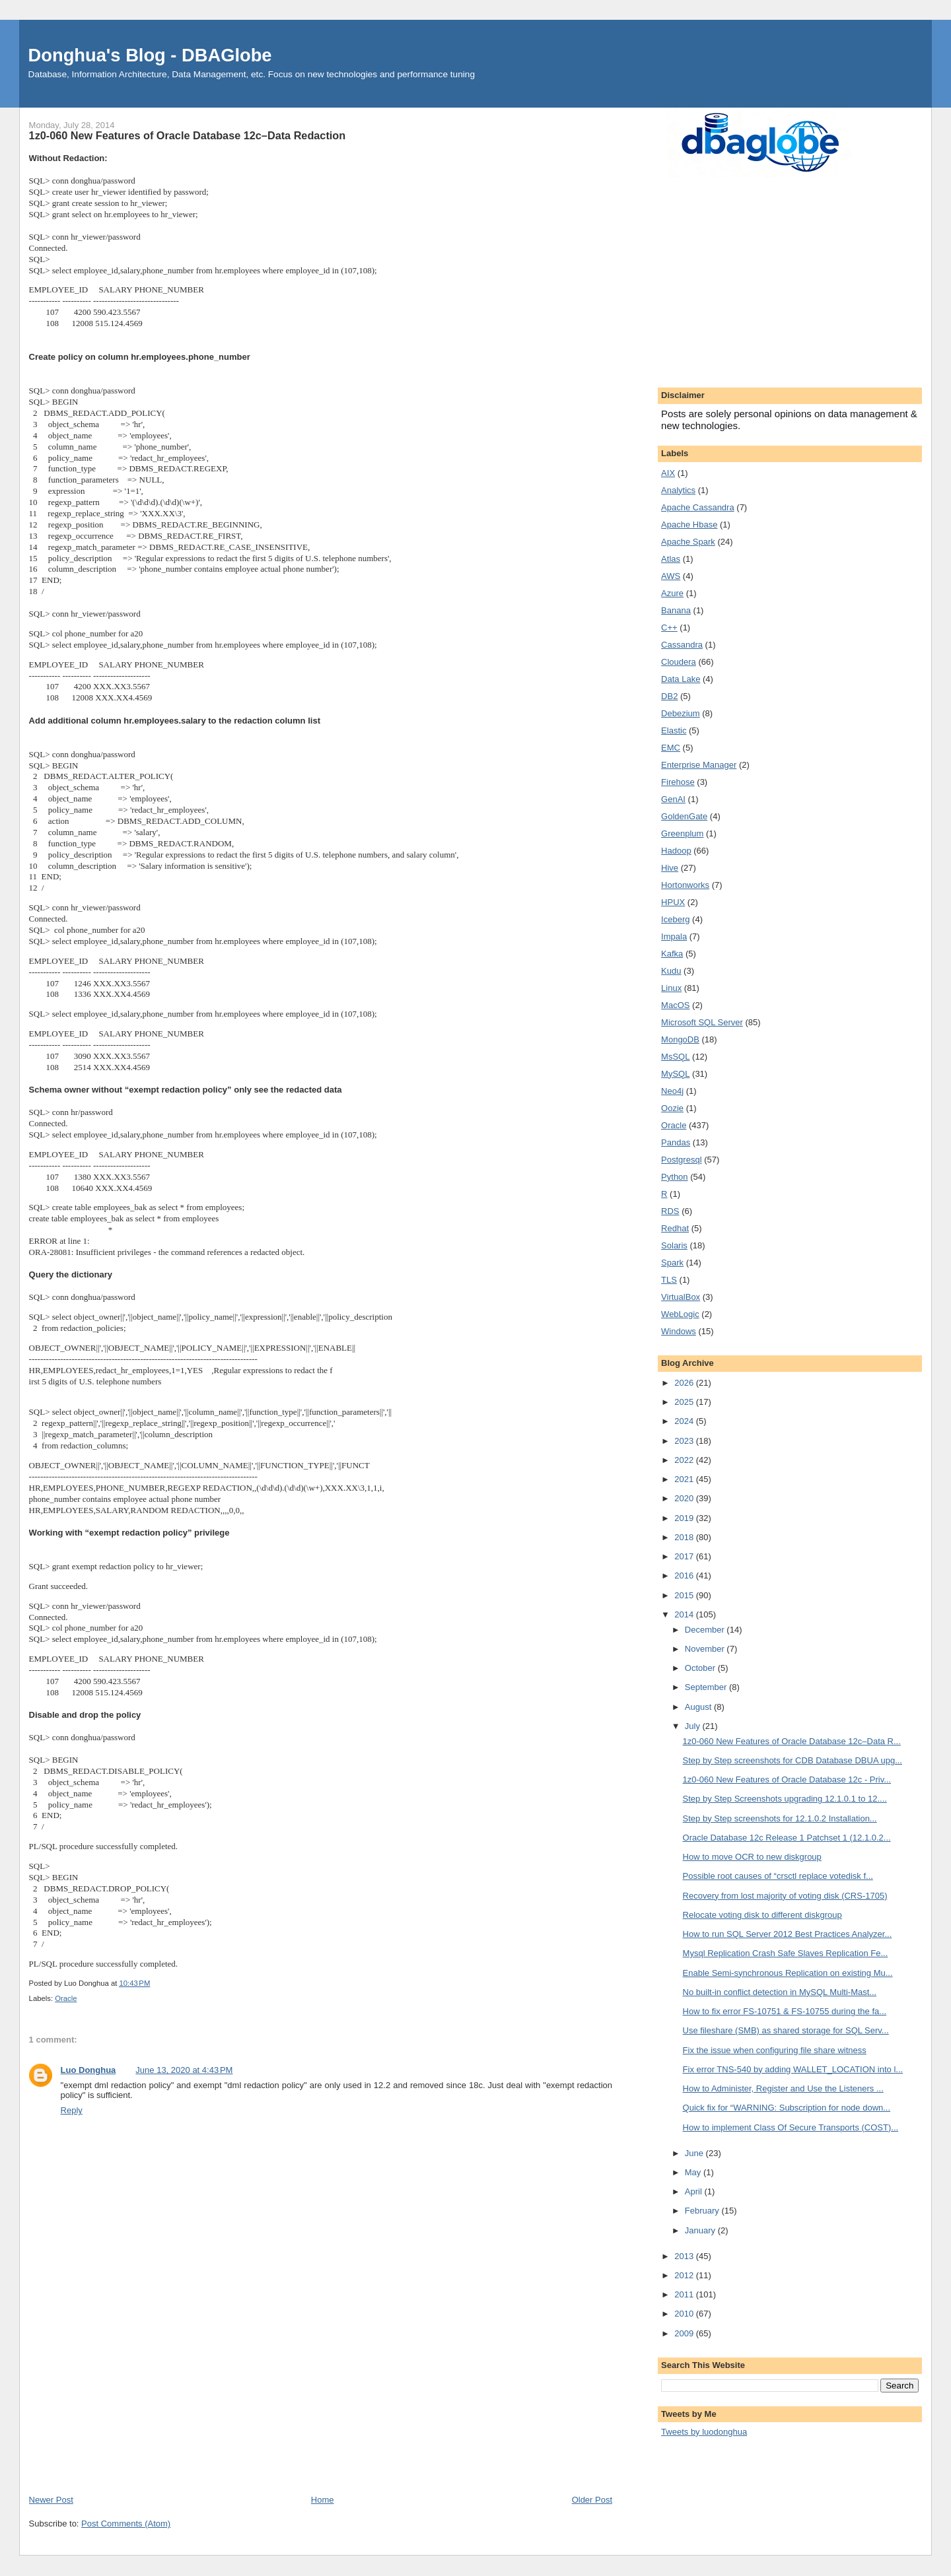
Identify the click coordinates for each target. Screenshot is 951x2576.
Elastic (673, 730)
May (694, 2172)
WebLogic (680, 1314)
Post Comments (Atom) (125, 2523)
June (695, 2153)
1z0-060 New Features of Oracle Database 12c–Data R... (792, 1741)
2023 (685, 1441)
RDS (670, 1211)
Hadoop (676, 851)
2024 (685, 1421)
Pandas (675, 1142)
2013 (685, 2256)
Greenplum (682, 833)
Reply (72, 2110)
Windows (678, 1331)
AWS (670, 576)
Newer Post (51, 2500)
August (699, 1707)
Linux (671, 988)
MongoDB (680, 1039)
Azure (672, 593)
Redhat (675, 1228)
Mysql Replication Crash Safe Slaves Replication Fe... (785, 1953)
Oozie (672, 1108)
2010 (685, 2314)
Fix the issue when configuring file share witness (774, 2050)
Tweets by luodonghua (704, 2432)
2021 (685, 1479)
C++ (669, 627)
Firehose (678, 782)
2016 (685, 1575)
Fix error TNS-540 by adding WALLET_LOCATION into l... (793, 2069)
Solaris (674, 1245)
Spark (672, 1263)
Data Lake (680, 679)
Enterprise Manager (698, 765)
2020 (685, 1498)
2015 (685, 1595)
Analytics (678, 490)
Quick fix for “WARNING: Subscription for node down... (787, 2108)
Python (674, 1177)
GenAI (673, 799)
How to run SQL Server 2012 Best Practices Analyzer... (787, 1934)
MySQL (675, 1074)
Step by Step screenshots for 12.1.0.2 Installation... (780, 1818)
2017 (685, 1556)
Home (322, 2500)
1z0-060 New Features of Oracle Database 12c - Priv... (787, 1779)
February (703, 2211)
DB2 (669, 696)
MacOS (675, 1005)
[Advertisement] (320, 2393)
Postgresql (681, 1160)
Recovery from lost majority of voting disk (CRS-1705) (785, 1896)
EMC (670, 748)
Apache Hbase (689, 524)
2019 (685, 1518)
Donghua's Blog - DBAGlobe (150, 55)
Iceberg (675, 919)
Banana (676, 610)
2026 (685, 1383)
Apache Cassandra (697, 507)
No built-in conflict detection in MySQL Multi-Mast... (780, 1992)
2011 (685, 2294)
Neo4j (672, 1091)
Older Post (592, 2500)
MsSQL (675, 1057)
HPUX (673, 902)
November (706, 1649)
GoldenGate (684, 816)
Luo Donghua (88, 2070)
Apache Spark (688, 542)
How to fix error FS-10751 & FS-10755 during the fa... (785, 2011)
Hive (669, 868)
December (706, 1630)
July (694, 1726)
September (707, 1687)
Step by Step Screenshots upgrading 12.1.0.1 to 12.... (785, 1799)
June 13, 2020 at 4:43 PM (183, 2070)
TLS (669, 1280)
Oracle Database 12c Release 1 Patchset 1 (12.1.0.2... (787, 1838)
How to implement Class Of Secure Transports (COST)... (791, 2127)
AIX (668, 473)
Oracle (66, 1998)
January (701, 2230)
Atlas (670, 559)
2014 (685, 1614)
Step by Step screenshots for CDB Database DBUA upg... (792, 1760)
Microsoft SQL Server (702, 1022)
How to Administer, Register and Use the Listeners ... (783, 2088)
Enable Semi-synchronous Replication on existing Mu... (788, 1973)
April (695, 2191)
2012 (685, 2275)
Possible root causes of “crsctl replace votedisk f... (778, 1876)
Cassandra (682, 645)
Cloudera (678, 662)
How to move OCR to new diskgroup (752, 1857)
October (701, 1668)
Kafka (672, 954)
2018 (685, 1537)
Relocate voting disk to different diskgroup (762, 1915)
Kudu (671, 971)
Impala (674, 936)
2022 (685, 1460)
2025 (685, 1402)
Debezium (680, 713)
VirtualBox (680, 1297)
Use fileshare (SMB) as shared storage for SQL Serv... (786, 2030)
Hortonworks (685, 885)
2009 (685, 2333)
